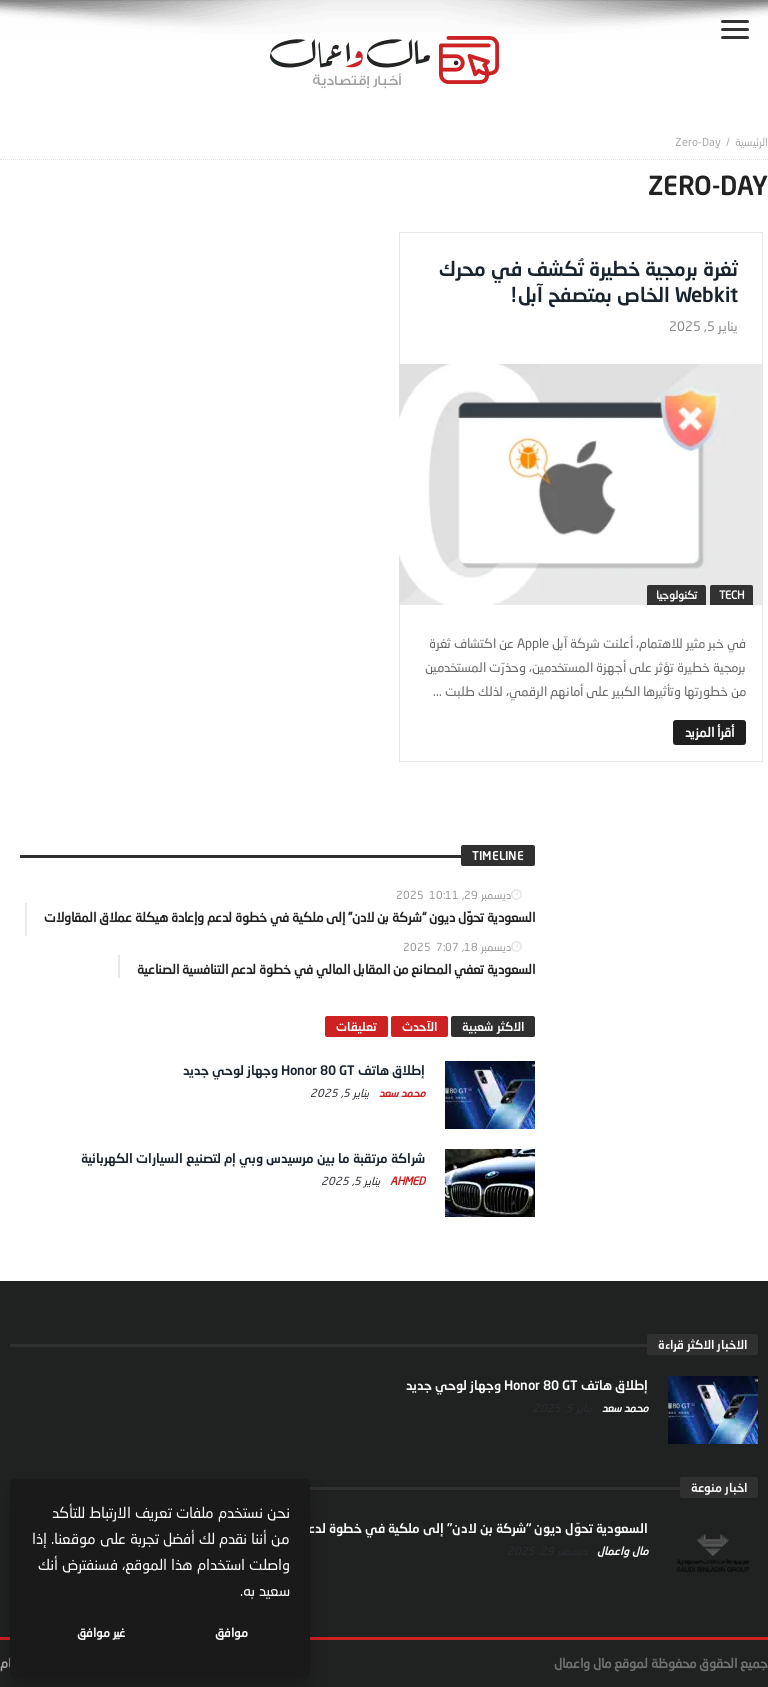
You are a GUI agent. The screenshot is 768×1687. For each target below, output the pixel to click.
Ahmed (406, 1180)
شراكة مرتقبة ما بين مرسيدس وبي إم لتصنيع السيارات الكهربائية (253, 1158)
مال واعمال (621, 1550)
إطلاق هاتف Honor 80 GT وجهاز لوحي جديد (304, 1070)
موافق (231, 1632)
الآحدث (419, 1026)
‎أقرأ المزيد (709, 732)
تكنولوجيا (676, 594)
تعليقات (356, 1026)
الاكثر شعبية (493, 1026)
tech (731, 594)
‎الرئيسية (751, 141)
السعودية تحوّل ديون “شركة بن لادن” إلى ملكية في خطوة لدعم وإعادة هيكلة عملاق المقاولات (388, 1528)
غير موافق (101, 1632)
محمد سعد (400, 1092)
